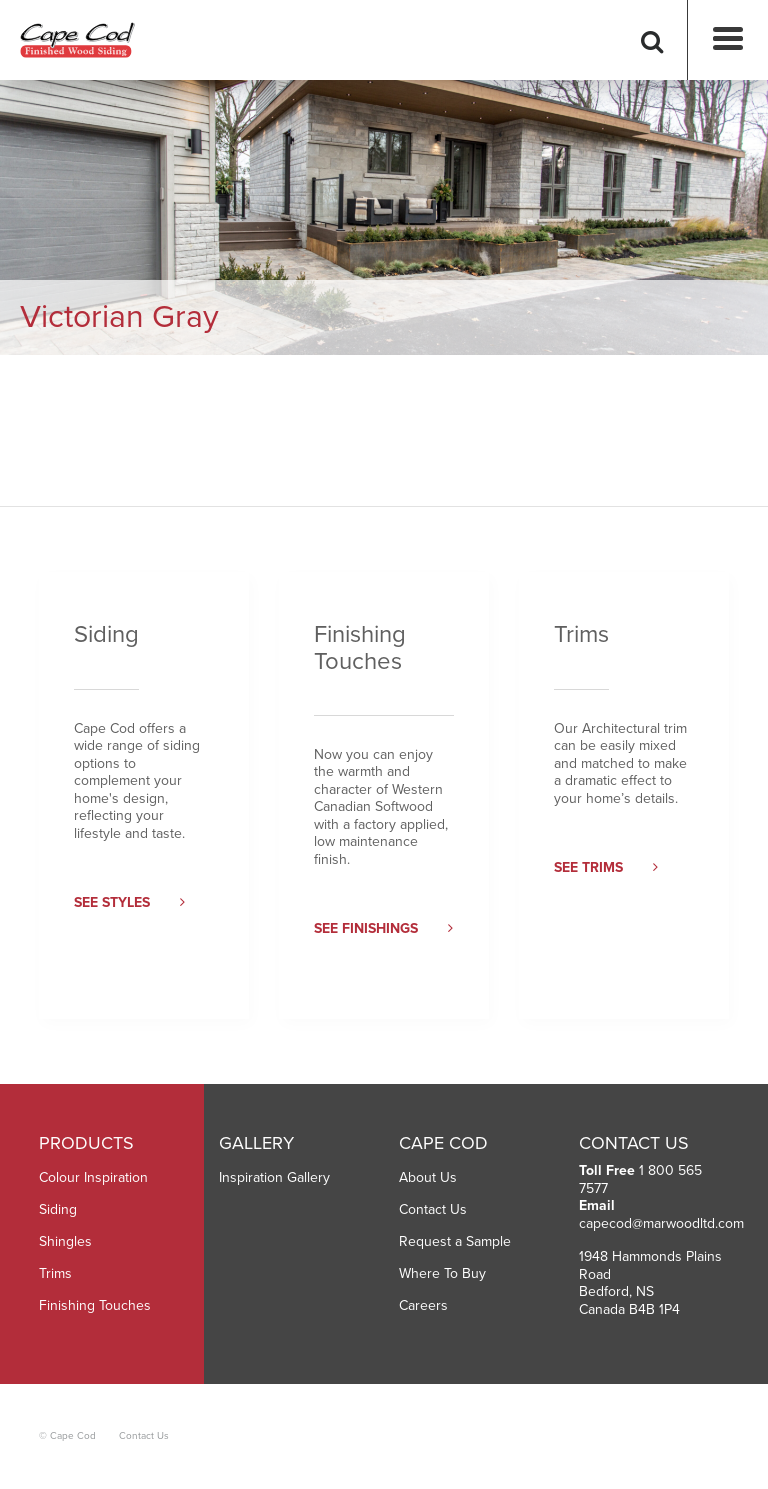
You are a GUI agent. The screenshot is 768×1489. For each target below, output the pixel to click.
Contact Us (433, 1209)
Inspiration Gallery (274, 1177)
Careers (423, 1305)
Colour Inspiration (93, 1177)
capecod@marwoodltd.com (661, 1223)
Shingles (65, 1241)
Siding (58, 1209)
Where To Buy (442, 1273)
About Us (428, 1177)
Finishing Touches (95, 1305)
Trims (55, 1273)
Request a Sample (455, 1241)
